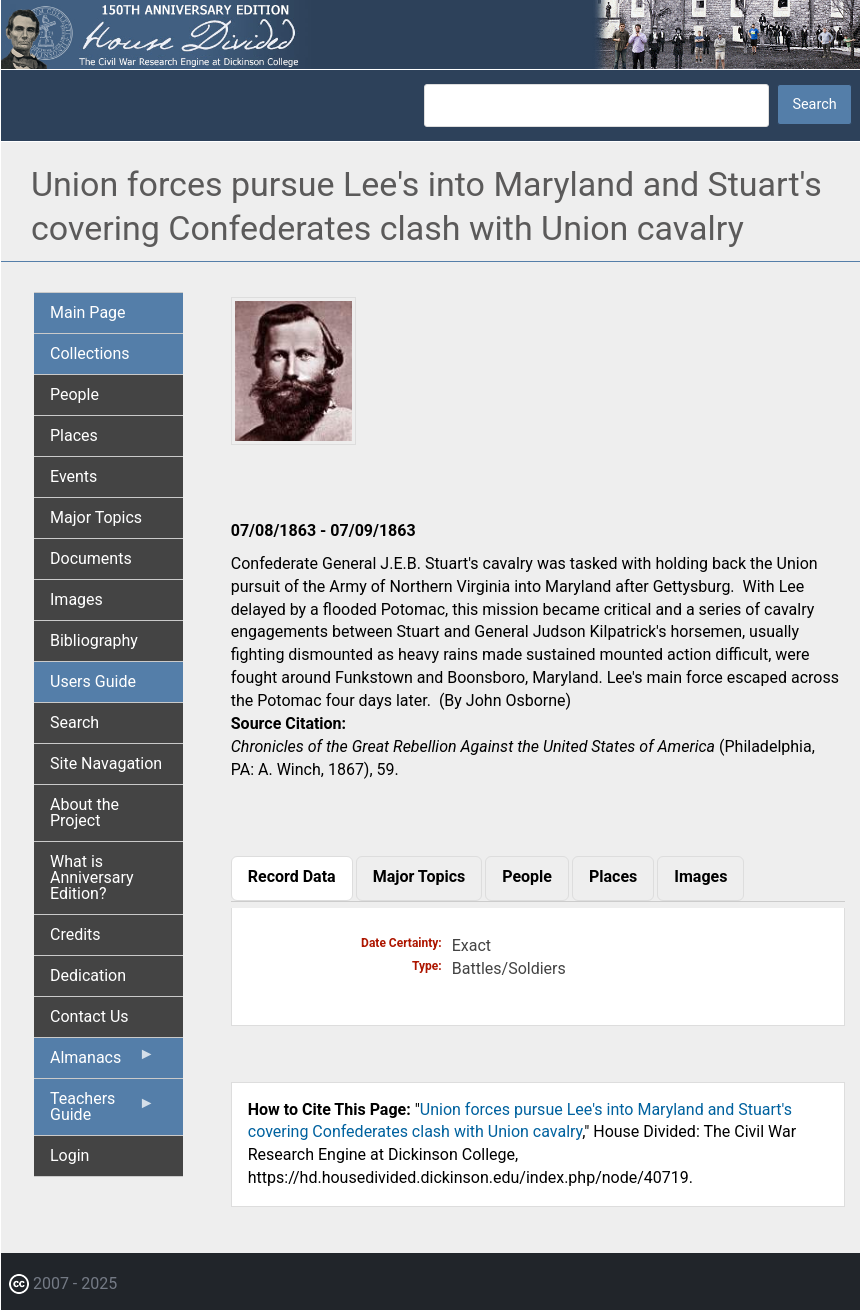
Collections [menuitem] (90, 353)
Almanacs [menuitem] (102, 1062)
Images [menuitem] (76, 599)
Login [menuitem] (69, 1155)
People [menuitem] (74, 394)
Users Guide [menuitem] (93, 681)
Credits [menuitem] (75, 934)
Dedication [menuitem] (88, 975)
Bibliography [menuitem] (94, 640)
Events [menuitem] (73, 476)
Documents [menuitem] (91, 558)
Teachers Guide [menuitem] (102, 1112)
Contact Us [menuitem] (89, 1016)
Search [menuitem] (74, 722)
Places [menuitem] (74, 435)
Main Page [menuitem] (88, 312)
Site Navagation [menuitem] (106, 763)
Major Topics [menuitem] (96, 517)
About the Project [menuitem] (84, 812)
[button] (293, 437)
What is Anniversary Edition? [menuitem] (92, 877)
